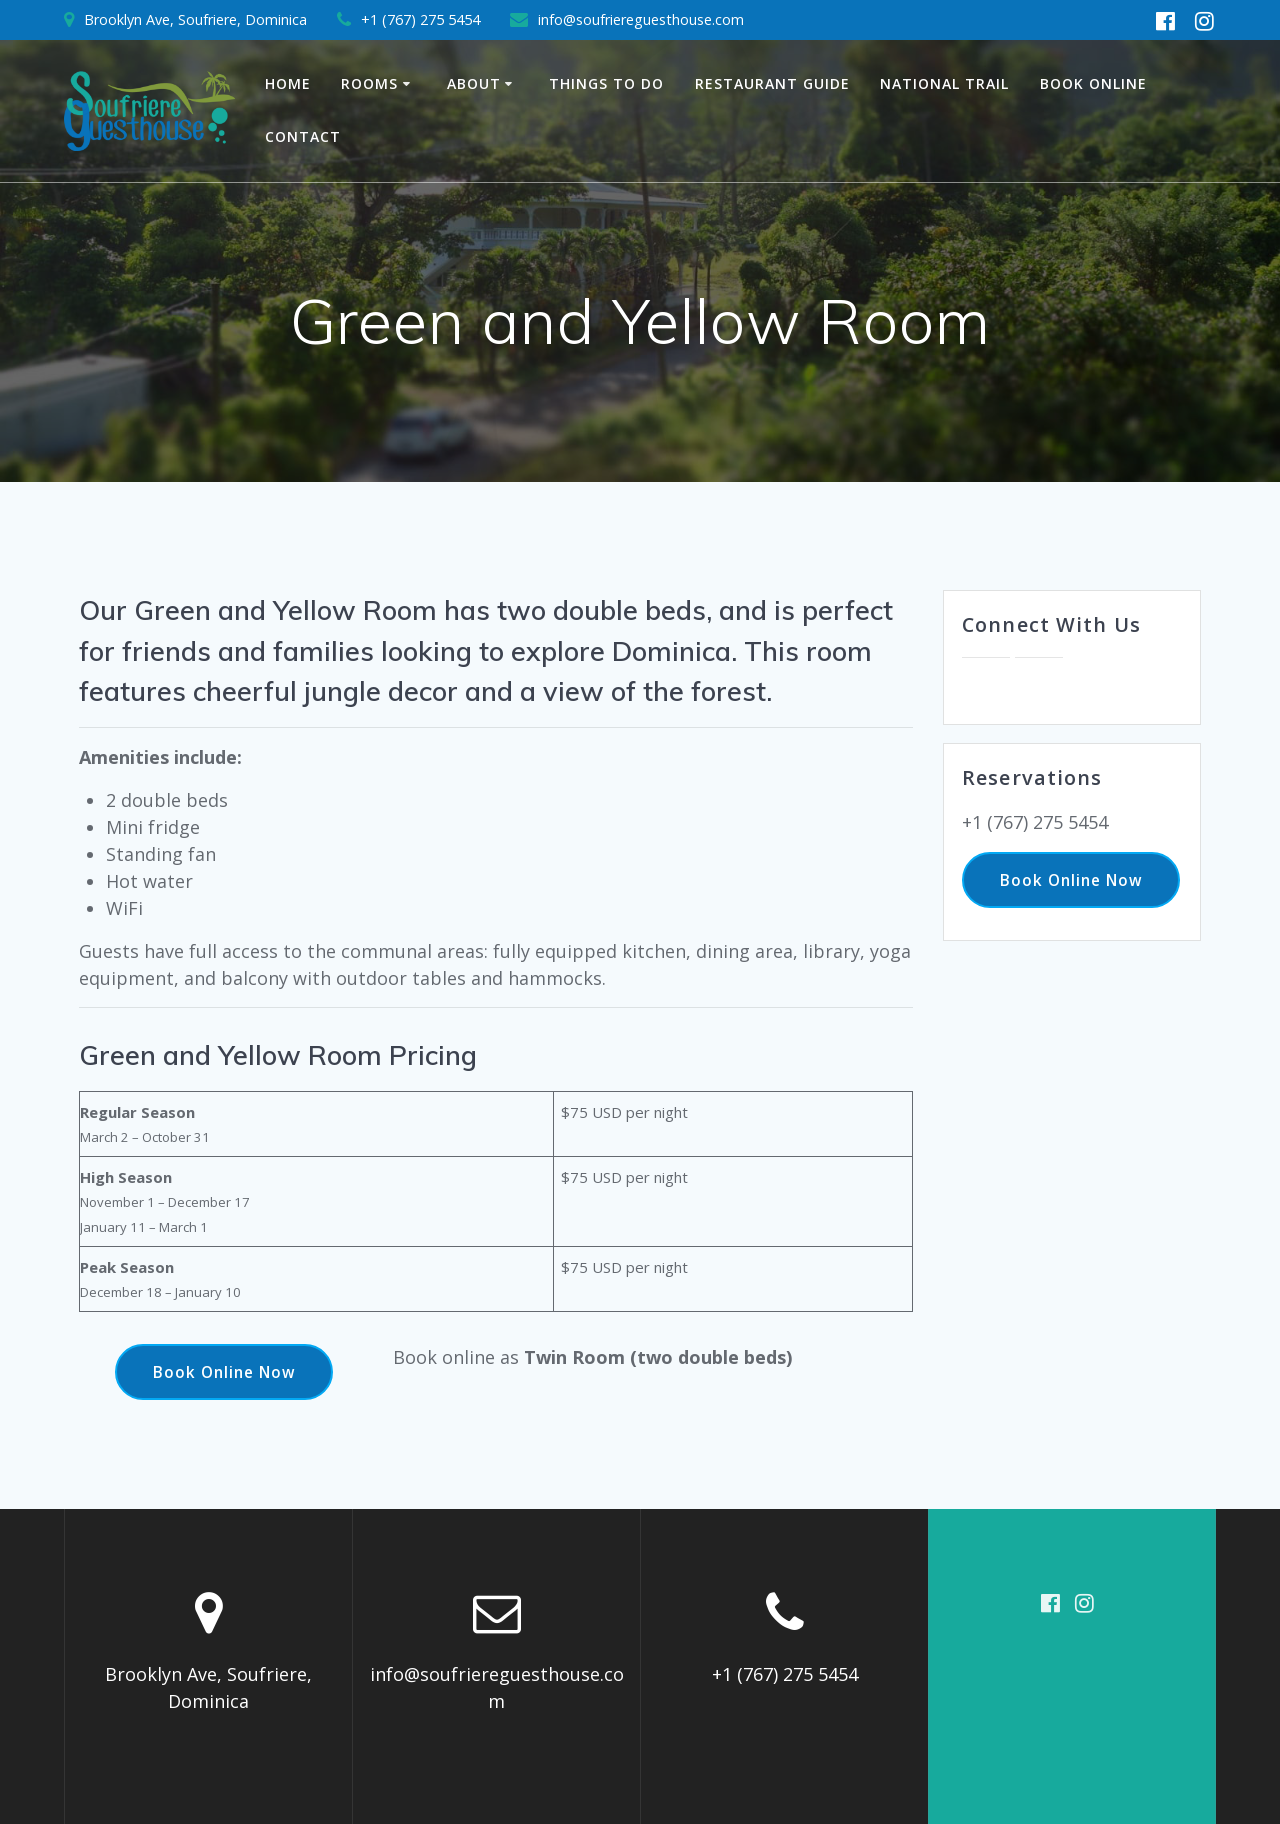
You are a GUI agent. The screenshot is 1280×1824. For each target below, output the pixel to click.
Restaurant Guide (772, 83)
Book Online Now (224, 1372)
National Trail (944, 83)
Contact (303, 136)
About (474, 83)
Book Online (1093, 83)
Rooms (369, 83)
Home (288, 83)
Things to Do (606, 83)
